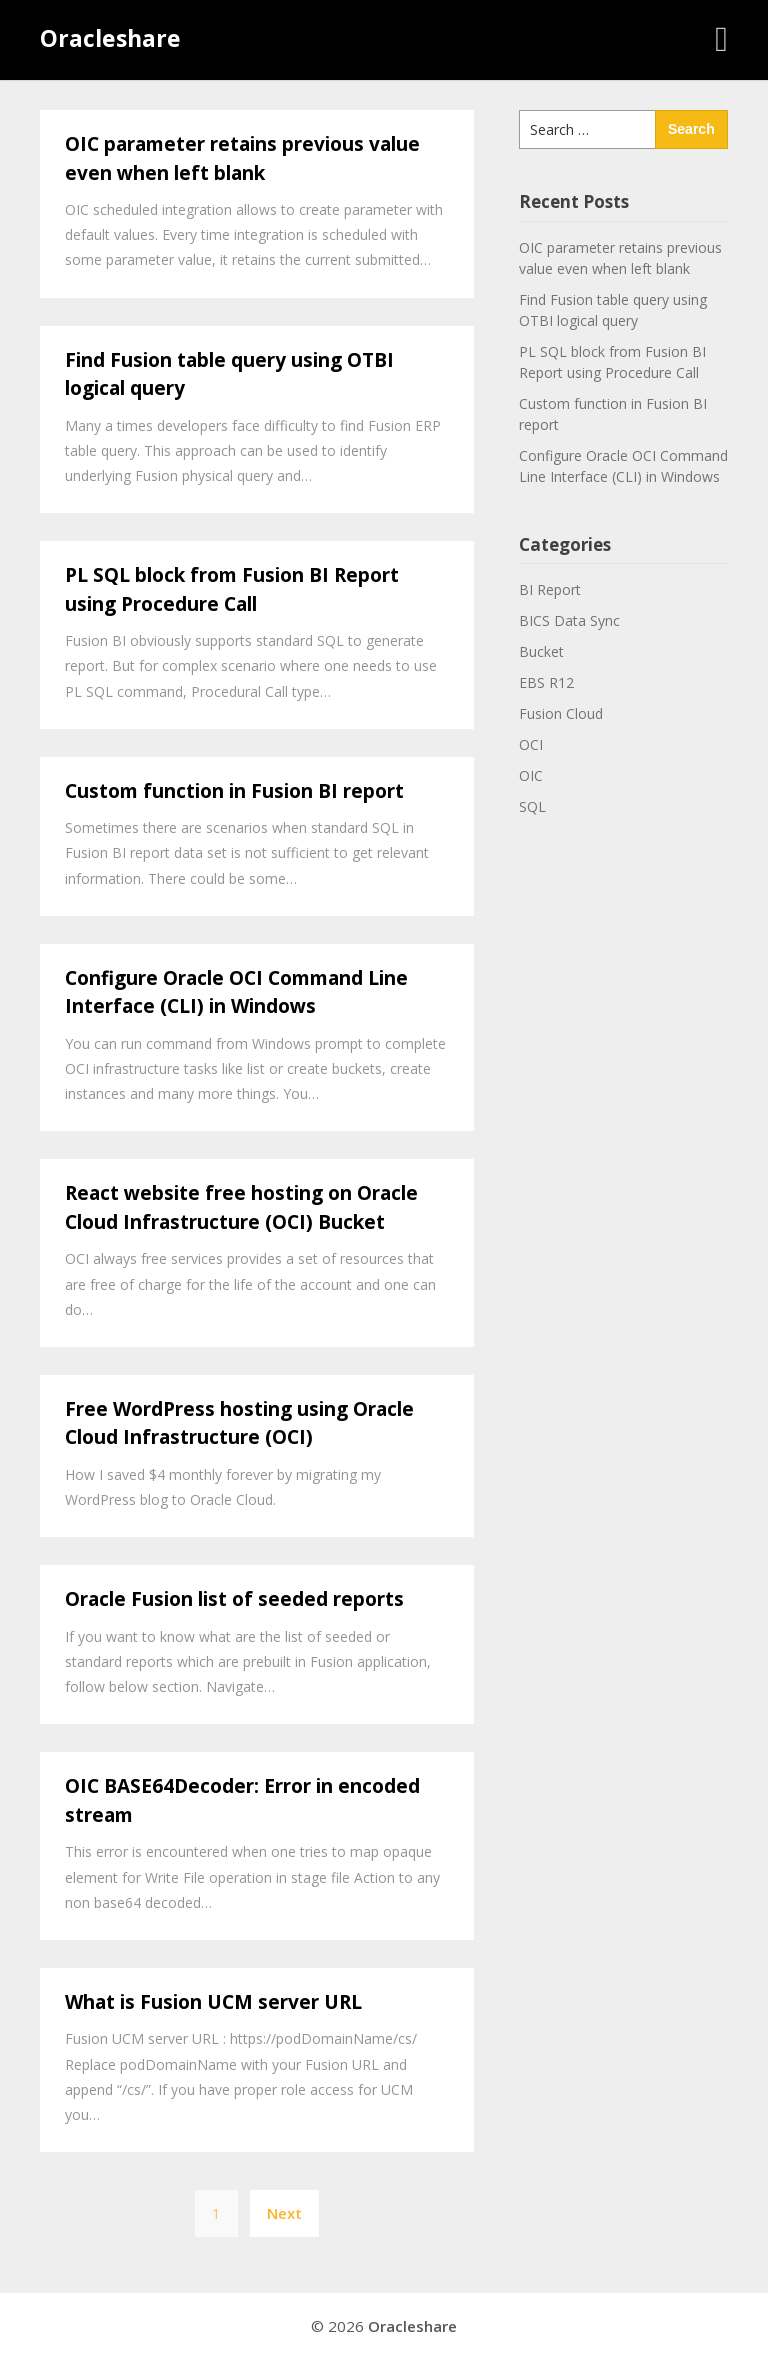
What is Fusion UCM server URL (213, 2002)
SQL (532, 806)
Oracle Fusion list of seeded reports (234, 1599)
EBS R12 (546, 682)
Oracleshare (110, 38)
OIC (531, 775)
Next (284, 2213)
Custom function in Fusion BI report (234, 791)
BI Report (550, 589)
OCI (531, 744)
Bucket (541, 651)
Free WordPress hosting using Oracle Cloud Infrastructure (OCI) (239, 1423)
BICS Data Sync (569, 620)
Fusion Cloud (561, 713)
